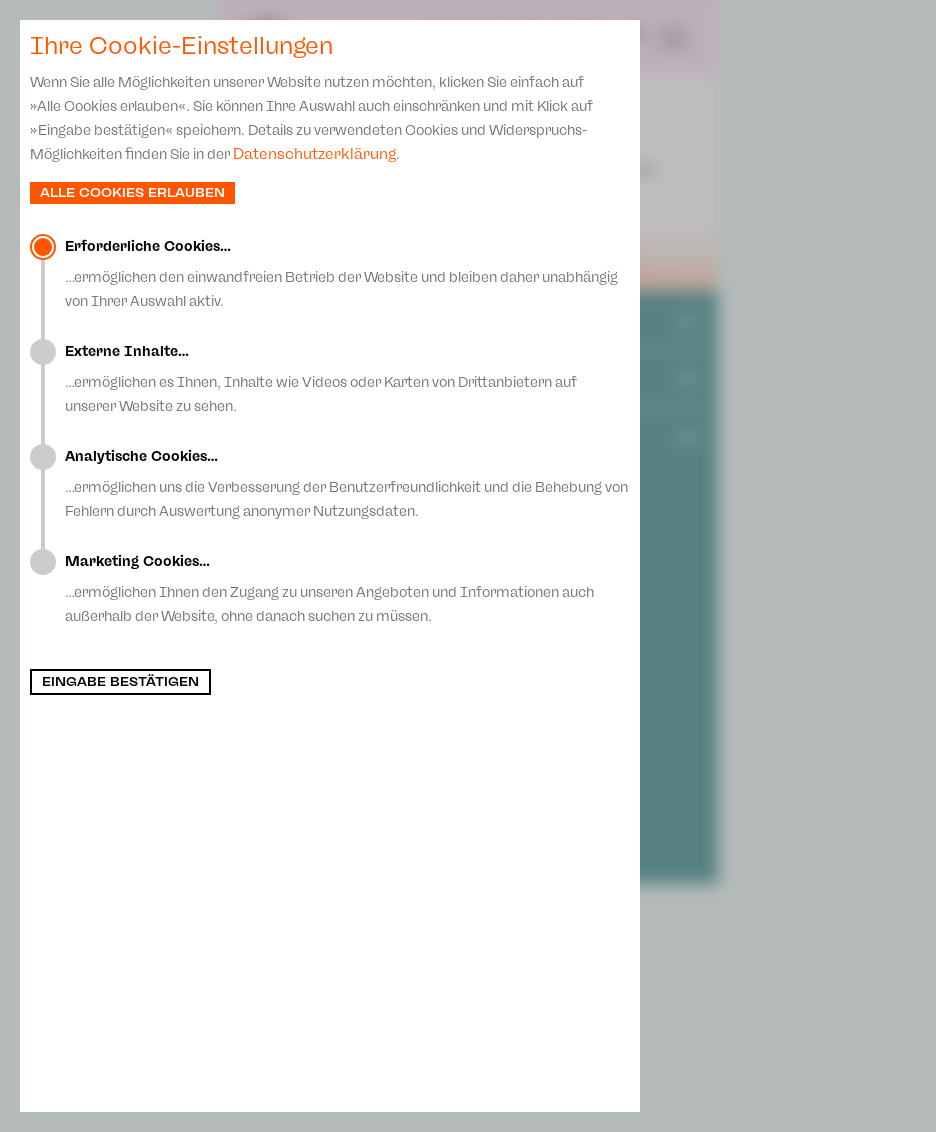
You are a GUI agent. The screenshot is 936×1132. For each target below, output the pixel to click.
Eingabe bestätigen (120, 682)
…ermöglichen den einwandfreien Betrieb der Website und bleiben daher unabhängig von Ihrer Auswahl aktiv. (347, 274)
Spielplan (467, 36)
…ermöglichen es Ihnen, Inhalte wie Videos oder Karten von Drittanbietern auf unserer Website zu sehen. (347, 379)
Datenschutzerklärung (314, 154)
